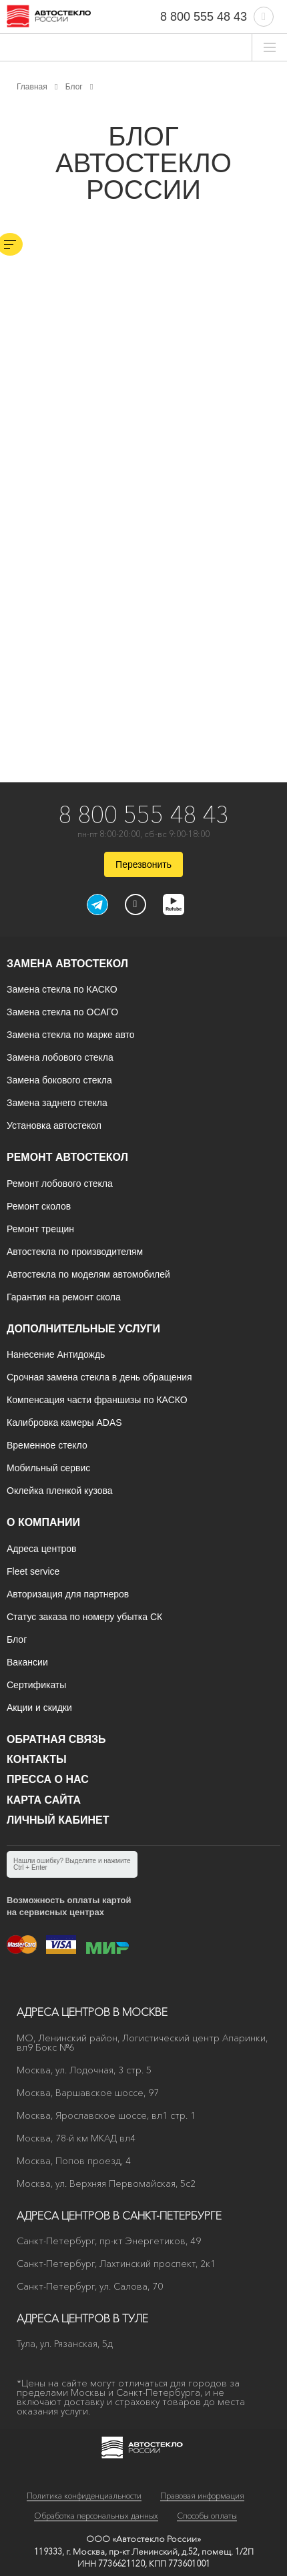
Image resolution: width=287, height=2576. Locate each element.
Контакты (37, 1759)
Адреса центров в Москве (92, 2012)
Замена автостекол (67, 963)
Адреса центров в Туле (82, 2318)
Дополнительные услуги (83, 1328)
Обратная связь (56, 1739)
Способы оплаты (207, 2516)
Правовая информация (202, 2496)
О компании (43, 1522)
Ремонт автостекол (67, 1157)
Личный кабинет (58, 1820)
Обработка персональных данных (96, 2516)
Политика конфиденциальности (84, 2496)
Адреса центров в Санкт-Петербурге (119, 2215)
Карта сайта (44, 1800)
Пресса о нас (48, 1779)
